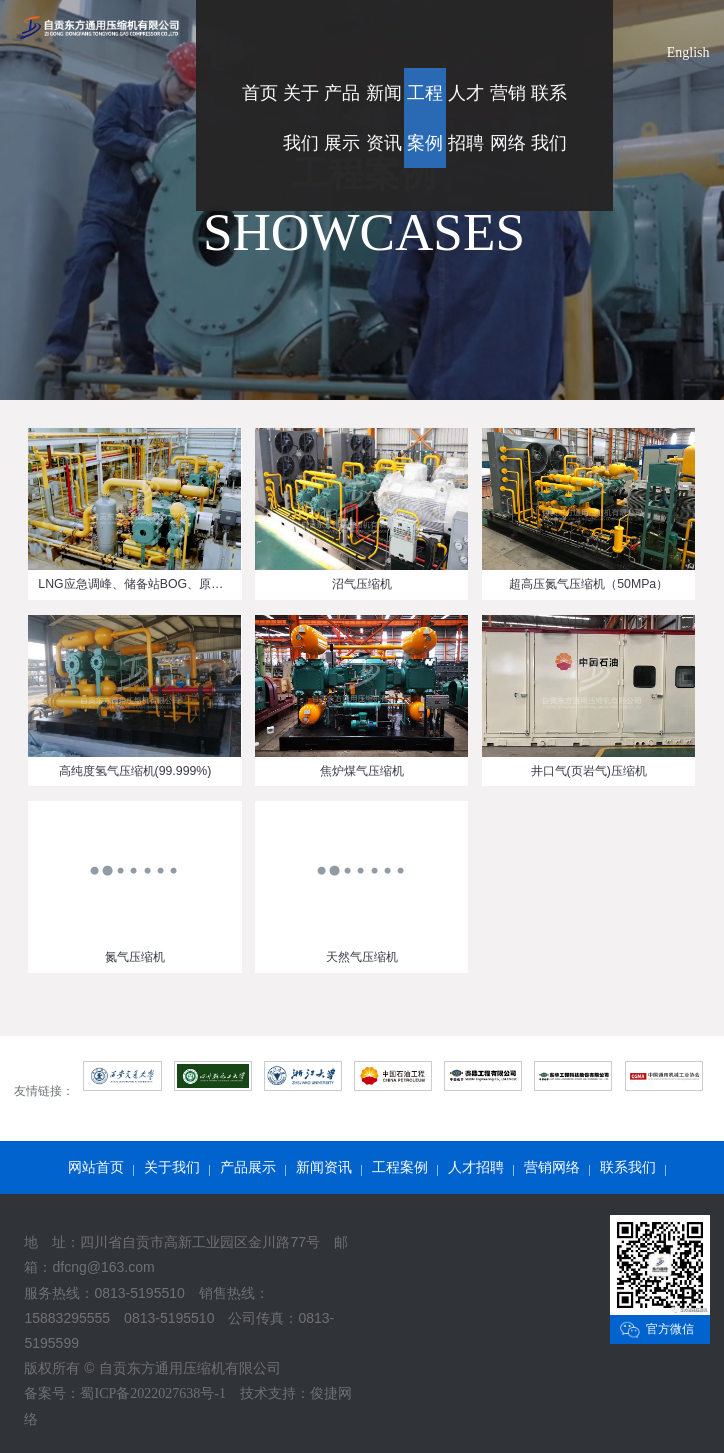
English (688, 52)
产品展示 (248, 1167)
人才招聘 (476, 1167)
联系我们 (628, 1167)
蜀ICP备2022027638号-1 (152, 1393)
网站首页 (96, 1167)
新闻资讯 (324, 1167)
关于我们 (172, 1167)
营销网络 (552, 1167)
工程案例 (400, 1167)
